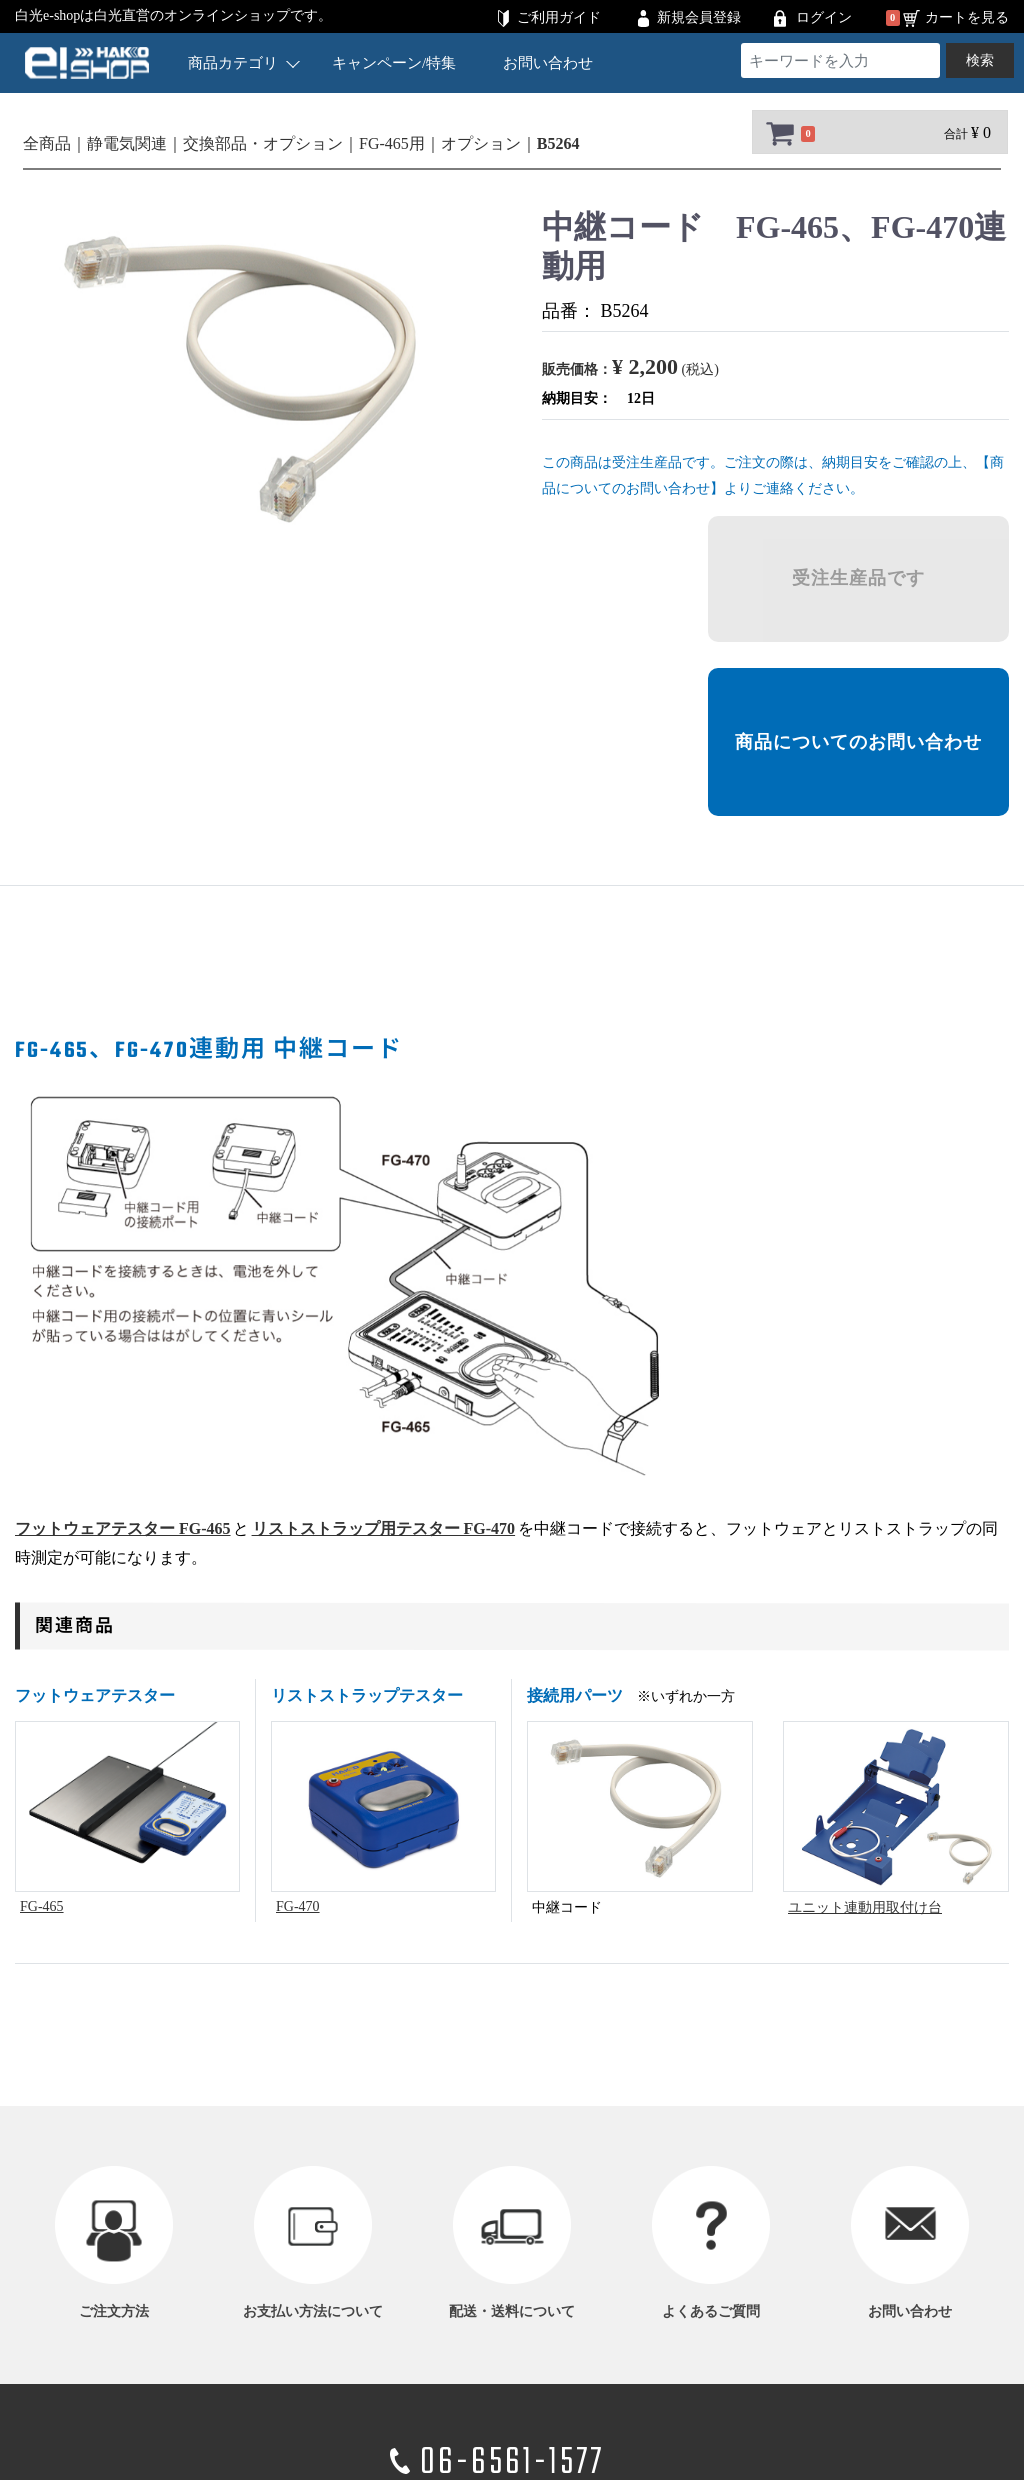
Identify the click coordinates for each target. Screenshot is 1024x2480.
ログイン (824, 17)
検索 (980, 60)
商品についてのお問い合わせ (858, 742)
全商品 (47, 143)
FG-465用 (392, 143)
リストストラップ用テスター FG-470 (384, 1528)
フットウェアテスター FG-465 (123, 1528)
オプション (481, 143)
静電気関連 (127, 143)
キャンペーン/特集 (394, 63)
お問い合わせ (548, 63)
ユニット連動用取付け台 (865, 1907)
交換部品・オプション (263, 143)
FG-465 (42, 1906)
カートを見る (967, 17)
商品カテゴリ (243, 62)
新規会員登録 (699, 17)
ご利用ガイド (559, 17)
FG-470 (298, 1906)
